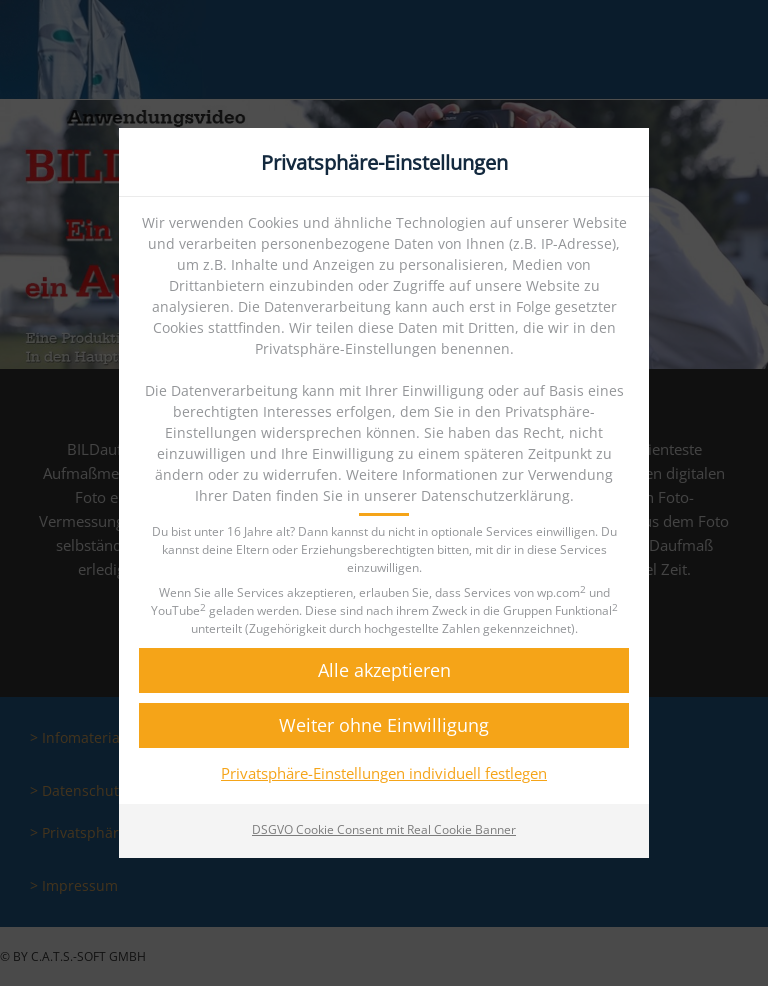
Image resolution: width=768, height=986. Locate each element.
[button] (384, 670)
